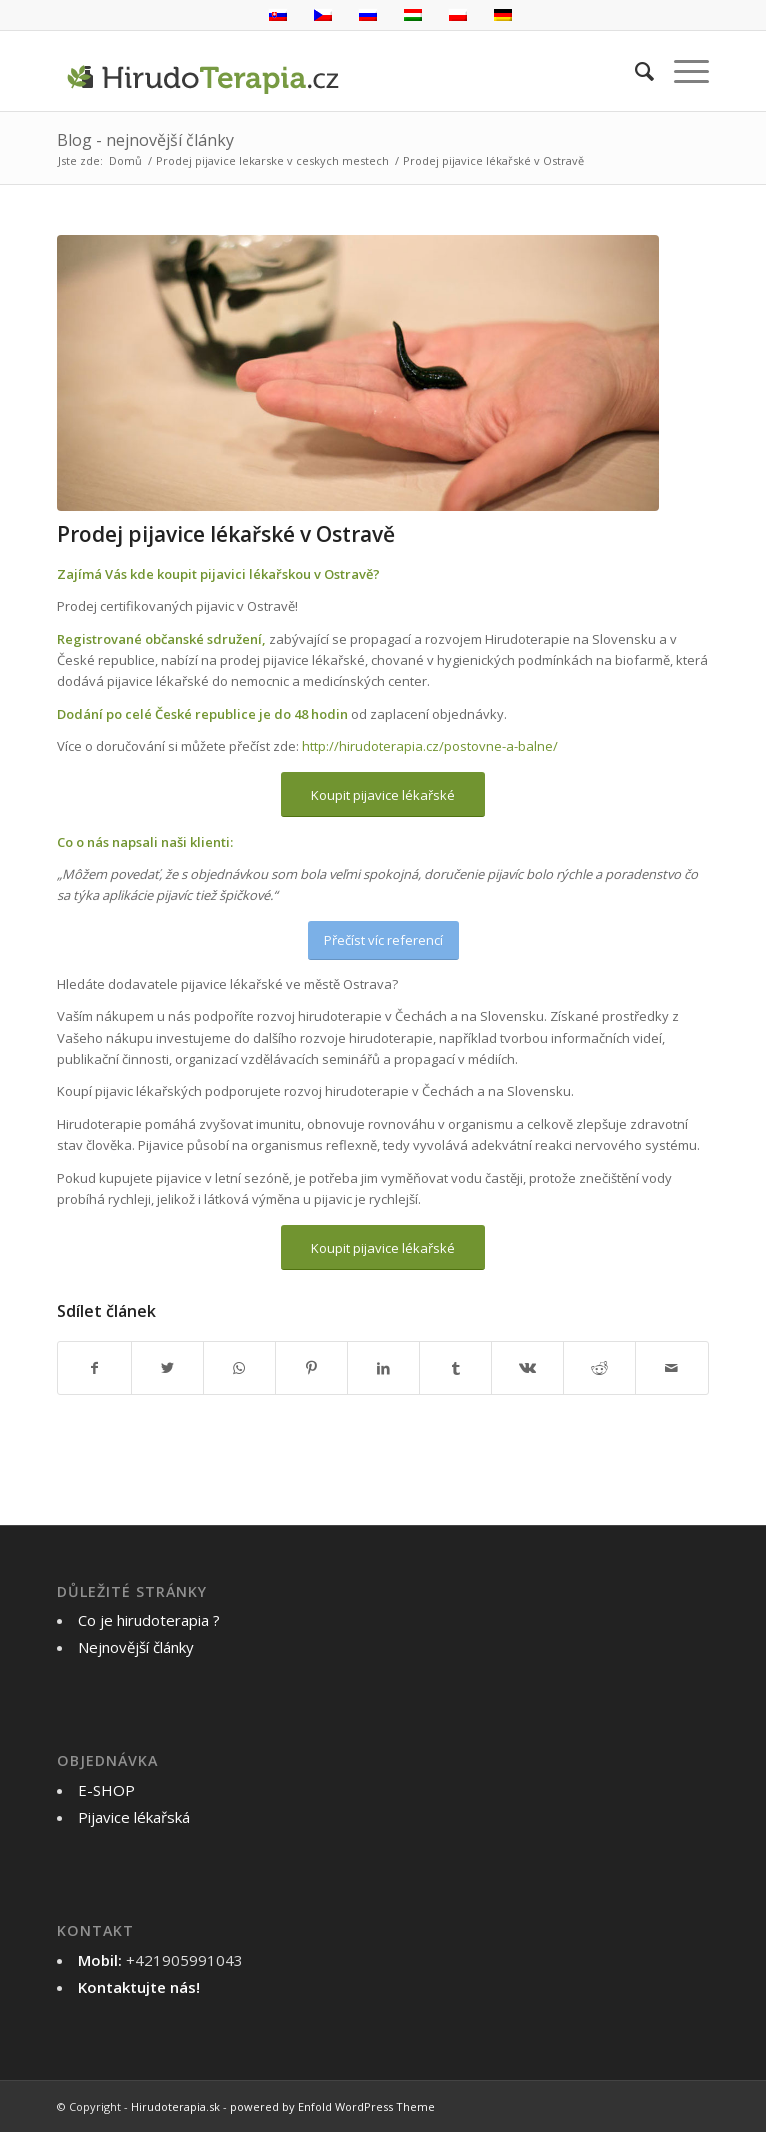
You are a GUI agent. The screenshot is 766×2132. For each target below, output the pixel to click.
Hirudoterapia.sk (175, 2106)
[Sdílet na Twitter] (167, 1368)
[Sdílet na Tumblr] (455, 1368)
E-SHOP (106, 1790)
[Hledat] (634, 71)
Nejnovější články (136, 1647)
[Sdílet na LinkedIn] (383, 1368)
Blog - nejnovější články (145, 140)
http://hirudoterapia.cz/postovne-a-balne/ (430, 746)
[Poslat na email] (671, 1368)
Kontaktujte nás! (139, 1987)
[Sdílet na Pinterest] (311, 1368)
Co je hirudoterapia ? (149, 1620)
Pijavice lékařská (134, 1817)
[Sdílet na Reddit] (599, 1368)
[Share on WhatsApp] (239, 1368)
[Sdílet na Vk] (527, 1368)
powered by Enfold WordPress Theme (332, 2106)
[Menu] (681, 71)
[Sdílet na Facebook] (94, 1368)
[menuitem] (634, 71)
